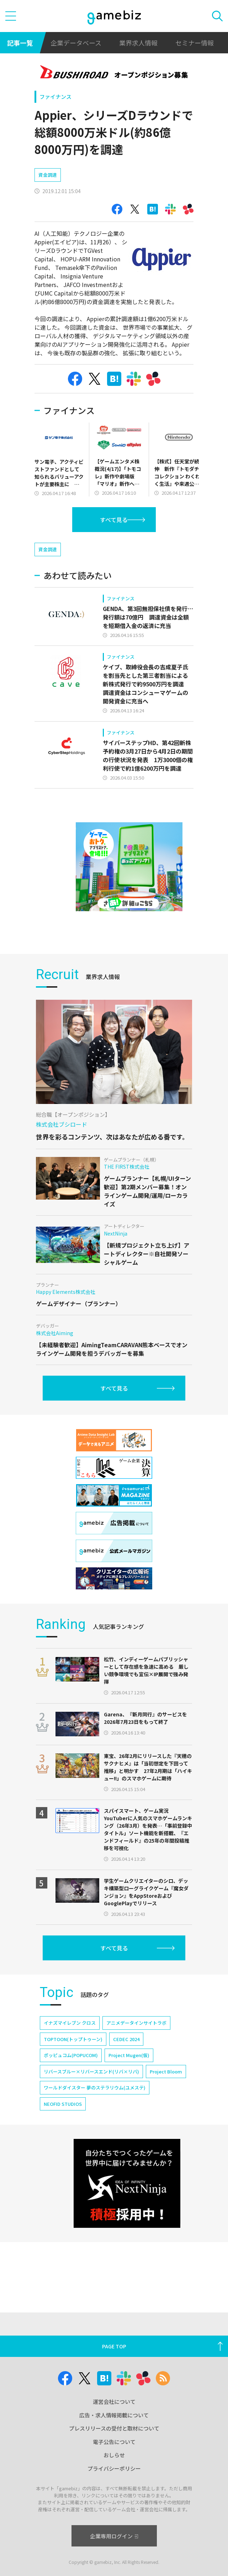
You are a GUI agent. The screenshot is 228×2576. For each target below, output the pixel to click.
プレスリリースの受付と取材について (114, 2428)
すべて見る (114, 519)
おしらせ (114, 2455)
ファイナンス (55, 96)
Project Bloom (166, 2071)
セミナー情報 (194, 42)
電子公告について (114, 2441)
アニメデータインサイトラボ (136, 2022)
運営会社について (114, 2401)
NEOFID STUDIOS (63, 2103)
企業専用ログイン (114, 2536)
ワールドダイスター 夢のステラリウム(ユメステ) (94, 2087)
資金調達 (47, 174)
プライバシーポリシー (114, 2468)
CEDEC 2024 (126, 2039)
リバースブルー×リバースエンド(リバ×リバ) (91, 2071)
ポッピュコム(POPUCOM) (71, 2055)
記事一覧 (20, 42)
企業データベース (76, 42)
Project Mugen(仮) (128, 2055)
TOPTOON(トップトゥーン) (73, 2039)
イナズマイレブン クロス (70, 2022)
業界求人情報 (138, 42)
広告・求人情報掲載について (114, 2415)
